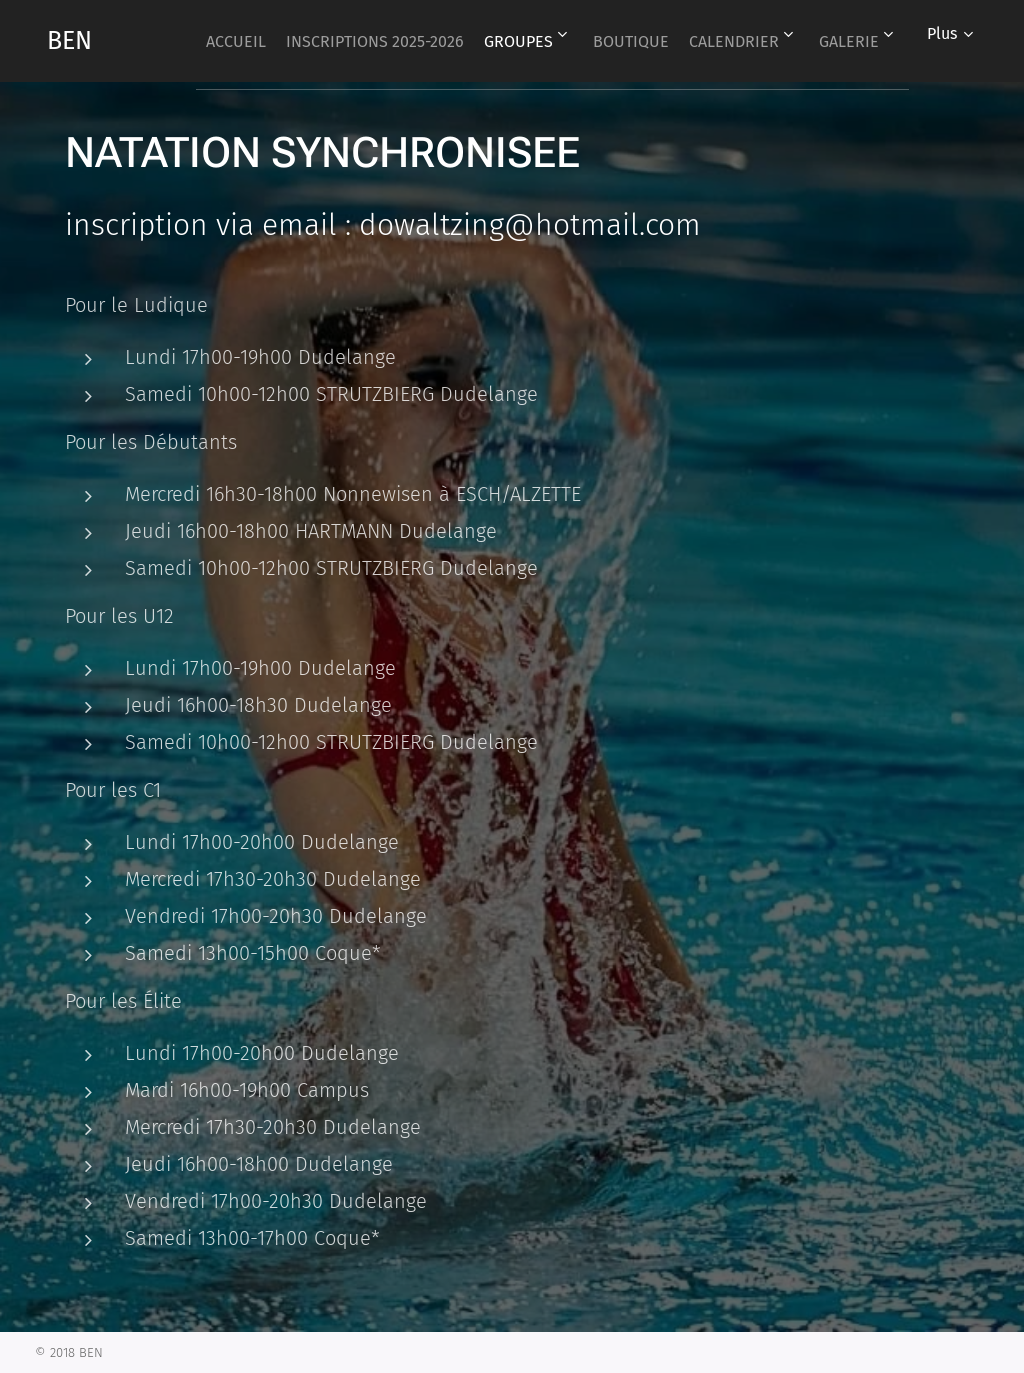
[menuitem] (276, 41)
